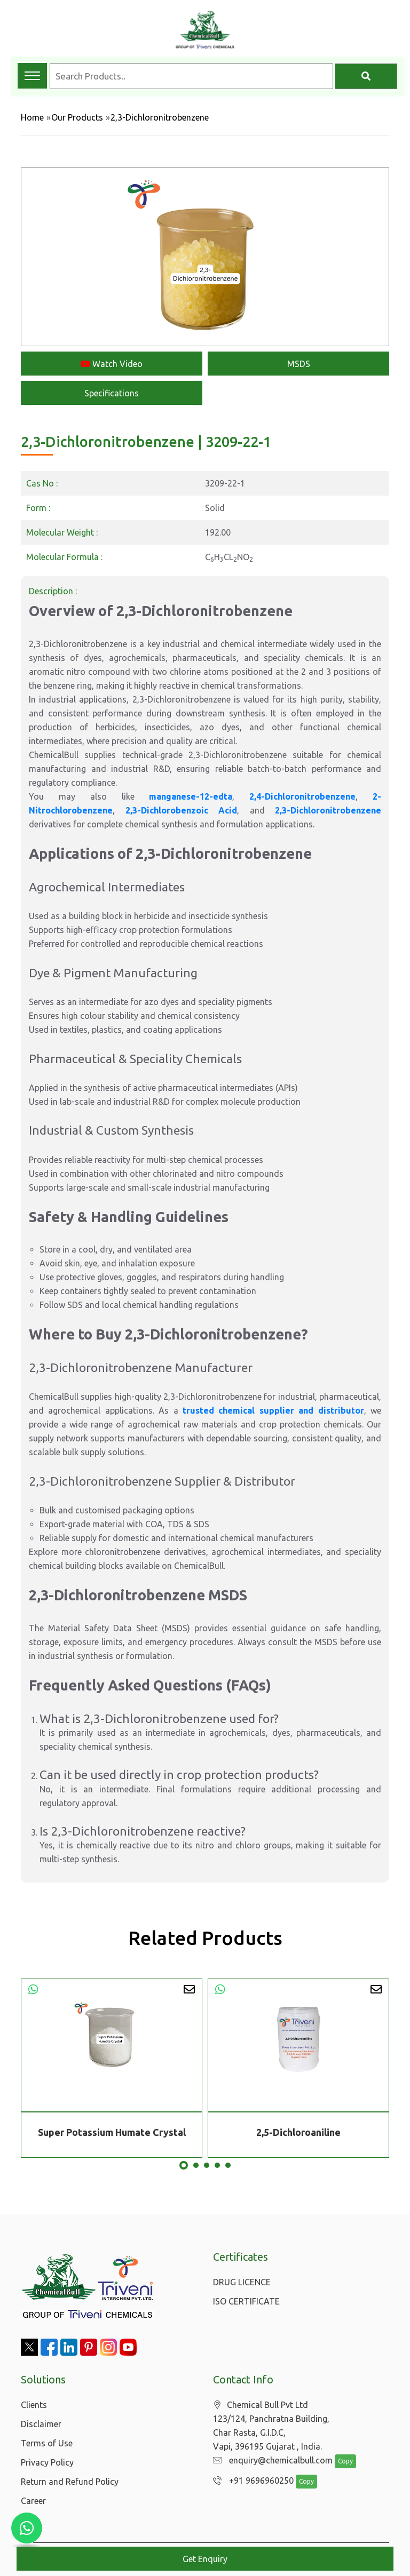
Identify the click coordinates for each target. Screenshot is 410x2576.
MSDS (298, 364)
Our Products (77, 117)
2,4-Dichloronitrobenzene (302, 796)
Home (32, 117)
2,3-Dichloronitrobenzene (328, 810)
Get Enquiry (205, 2559)
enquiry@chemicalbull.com (270, 2461)
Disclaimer (41, 2424)
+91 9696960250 (250, 2481)
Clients (34, 2405)
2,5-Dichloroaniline (298, 2132)
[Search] (366, 76)
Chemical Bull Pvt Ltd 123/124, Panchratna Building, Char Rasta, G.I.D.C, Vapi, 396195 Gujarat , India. (271, 2426)
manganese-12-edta (190, 796)
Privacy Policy (47, 2462)
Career (33, 2501)
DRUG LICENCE (242, 2282)
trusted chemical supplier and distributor (273, 1410)
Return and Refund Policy (70, 2481)
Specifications (111, 393)
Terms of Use (47, 2443)
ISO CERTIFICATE (246, 2301)
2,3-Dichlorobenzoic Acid (181, 810)
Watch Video (112, 364)
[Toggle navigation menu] (32, 76)
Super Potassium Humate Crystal (112, 2132)
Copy (340, 2461)
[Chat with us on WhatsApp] (27, 2528)
